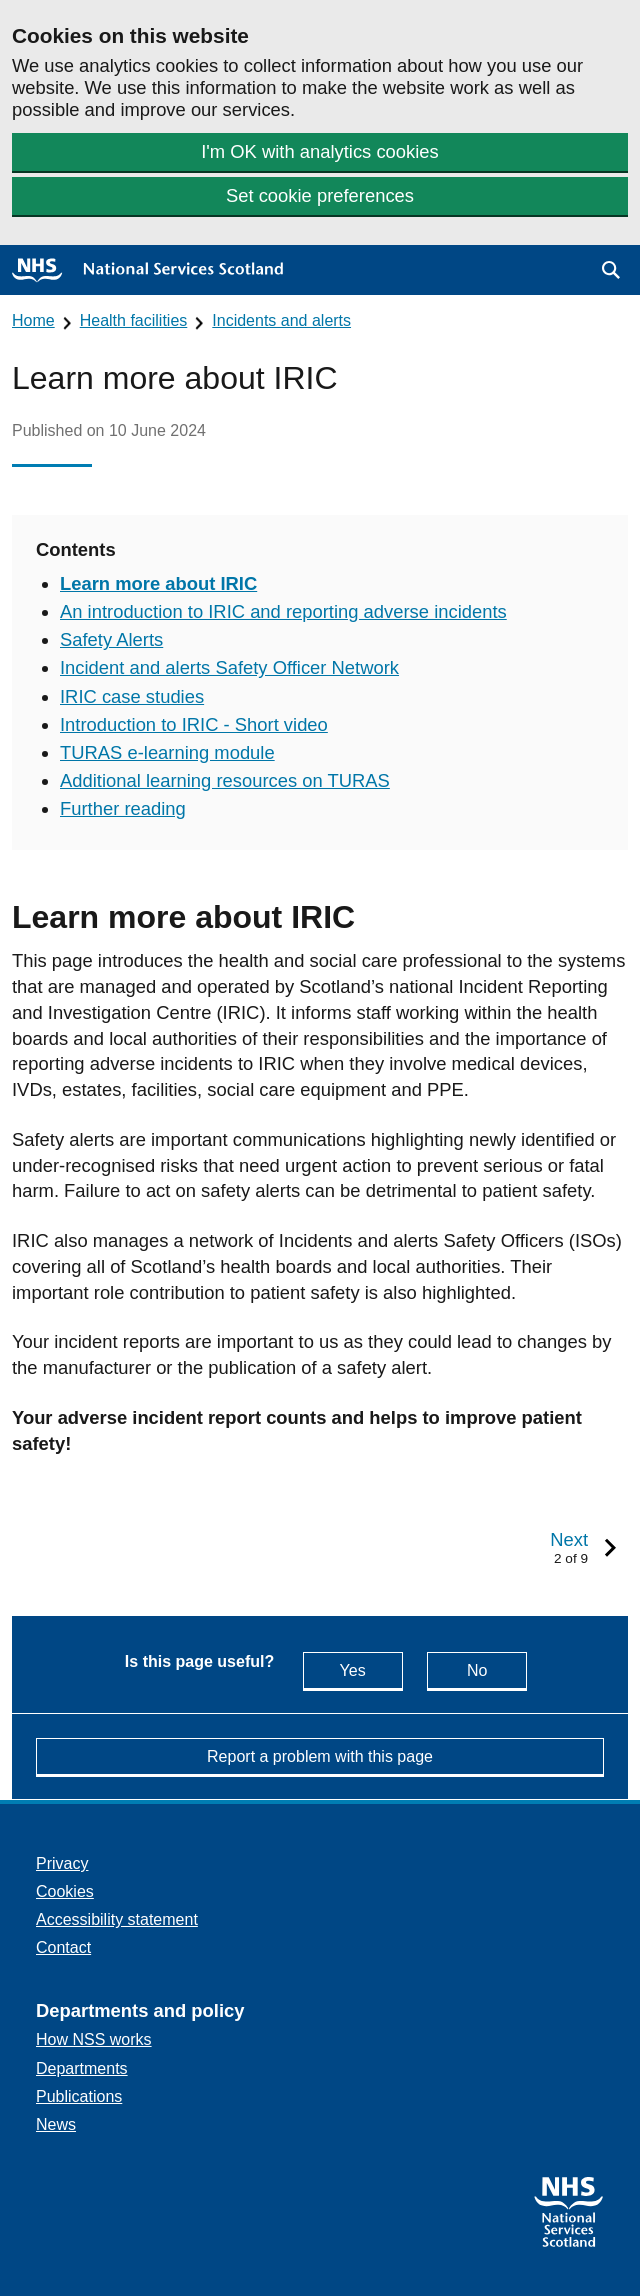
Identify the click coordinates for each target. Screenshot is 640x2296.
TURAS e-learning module (167, 752)
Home (33, 320)
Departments (82, 2068)
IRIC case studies (132, 696)
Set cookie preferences (320, 195)
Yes (371, 1669)
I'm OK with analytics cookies (320, 151)
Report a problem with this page (320, 1756)
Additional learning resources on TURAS (225, 780)
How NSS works (94, 2039)
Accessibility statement (117, 1919)
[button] (611, 270)
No (497, 1669)
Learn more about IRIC (158, 583)
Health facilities (134, 320)
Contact (63, 1947)
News (56, 2124)
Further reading (123, 808)
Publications (79, 2096)
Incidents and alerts (281, 320)
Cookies (65, 1891)
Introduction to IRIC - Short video (194, 724)
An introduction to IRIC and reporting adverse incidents (283, 611)
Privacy (62, 1863)
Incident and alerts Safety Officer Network (229, 667)
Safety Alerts (111, 639)
